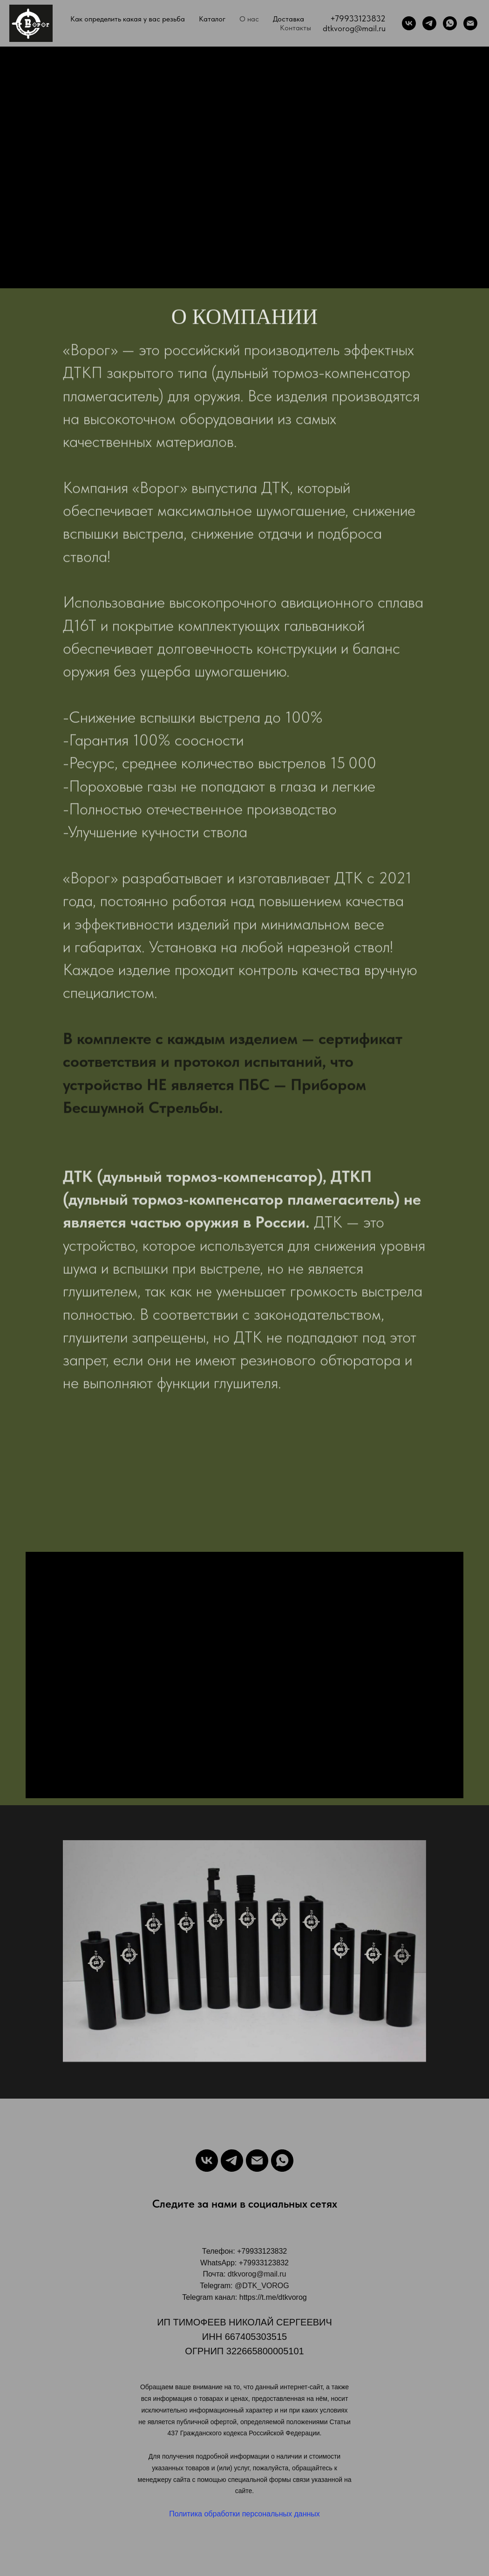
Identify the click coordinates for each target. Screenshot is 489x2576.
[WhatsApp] (450, 23)
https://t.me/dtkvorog (273, 2297)
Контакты (295, 27)
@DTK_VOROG (262, 2286)
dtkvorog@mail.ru (354, 28)
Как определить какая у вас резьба (127, 18)
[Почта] (470, 23)
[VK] (409, 23)
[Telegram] (429, 23)
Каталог (212, 18)
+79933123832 (358, 18)
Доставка (288, 18)
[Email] (257, 2160)
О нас (249, 18)
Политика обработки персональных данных (244, 2514)
